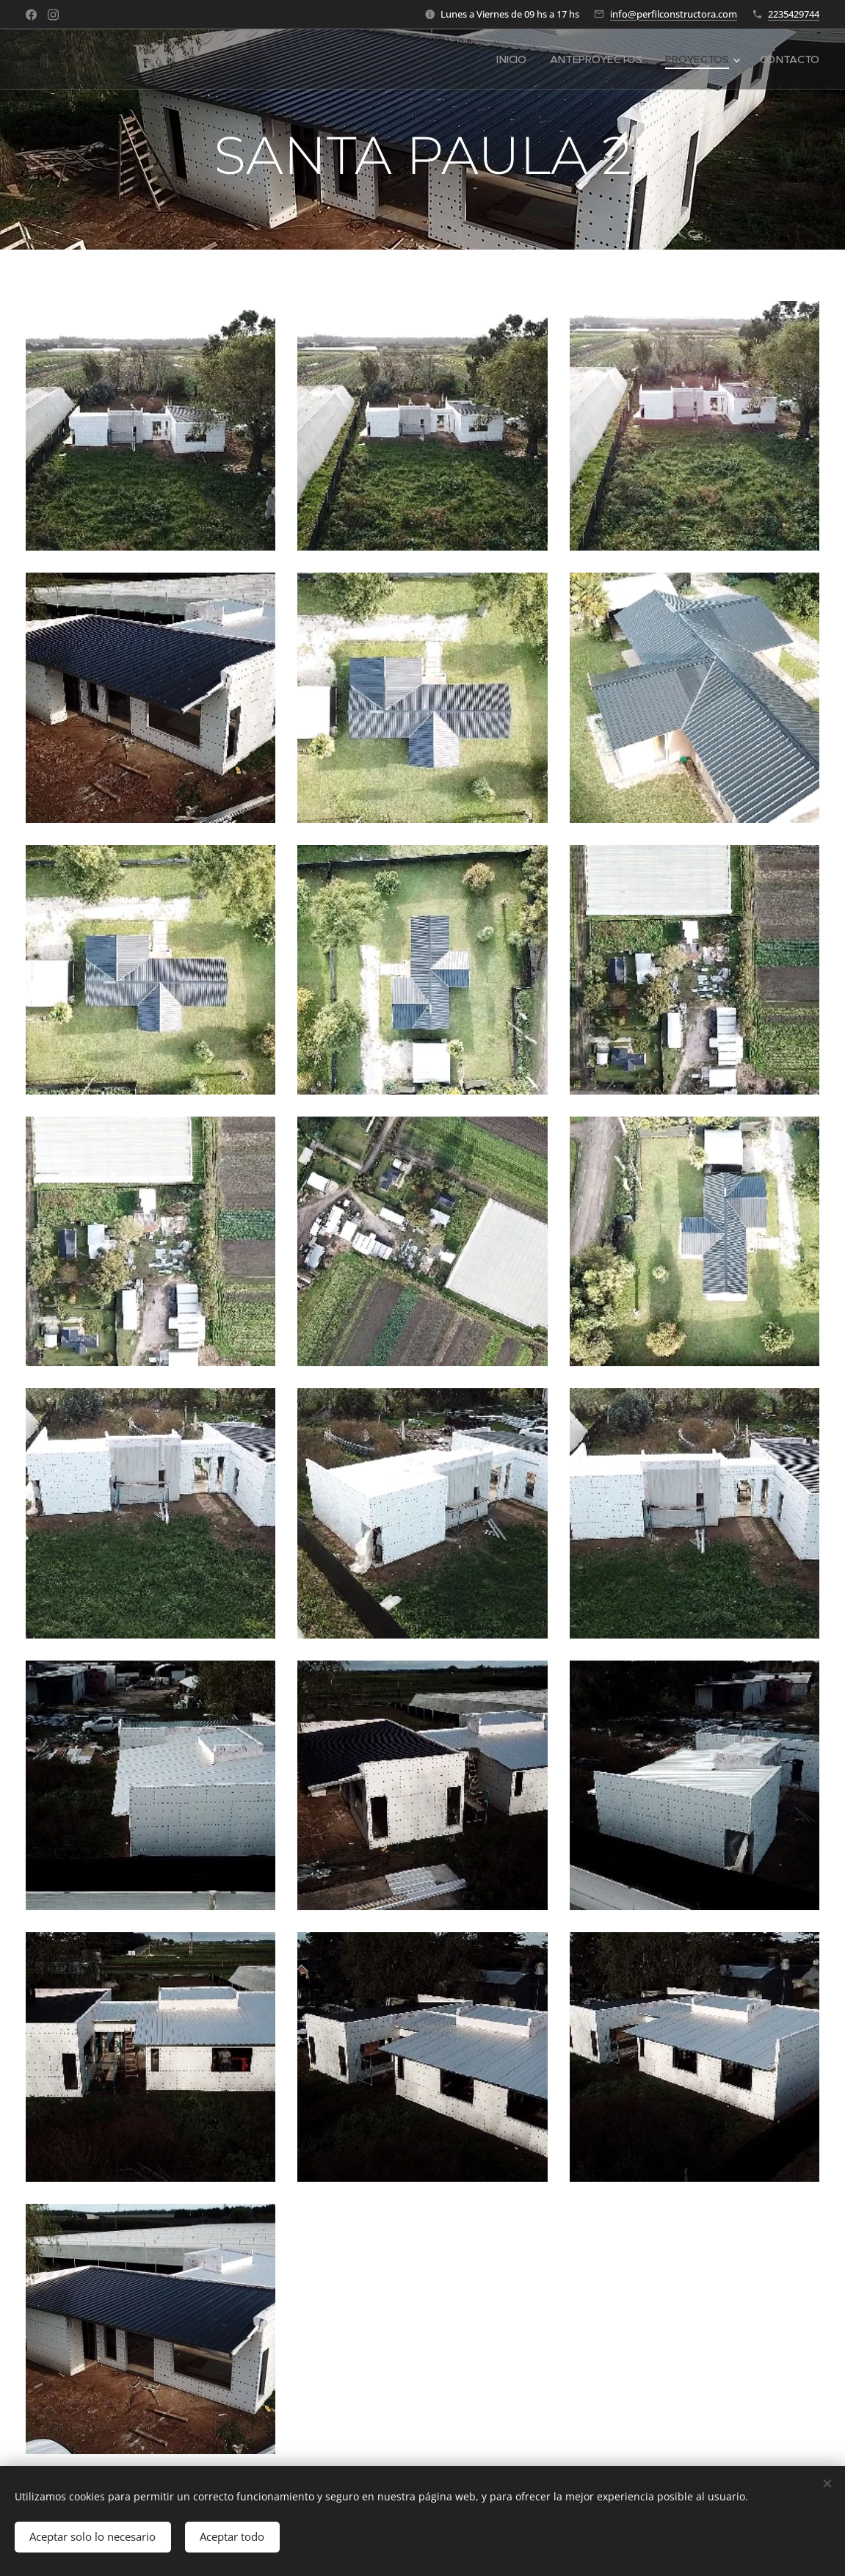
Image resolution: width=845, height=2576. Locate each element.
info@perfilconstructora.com (673, 14)
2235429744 (793, 14)
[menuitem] (513, 59)
